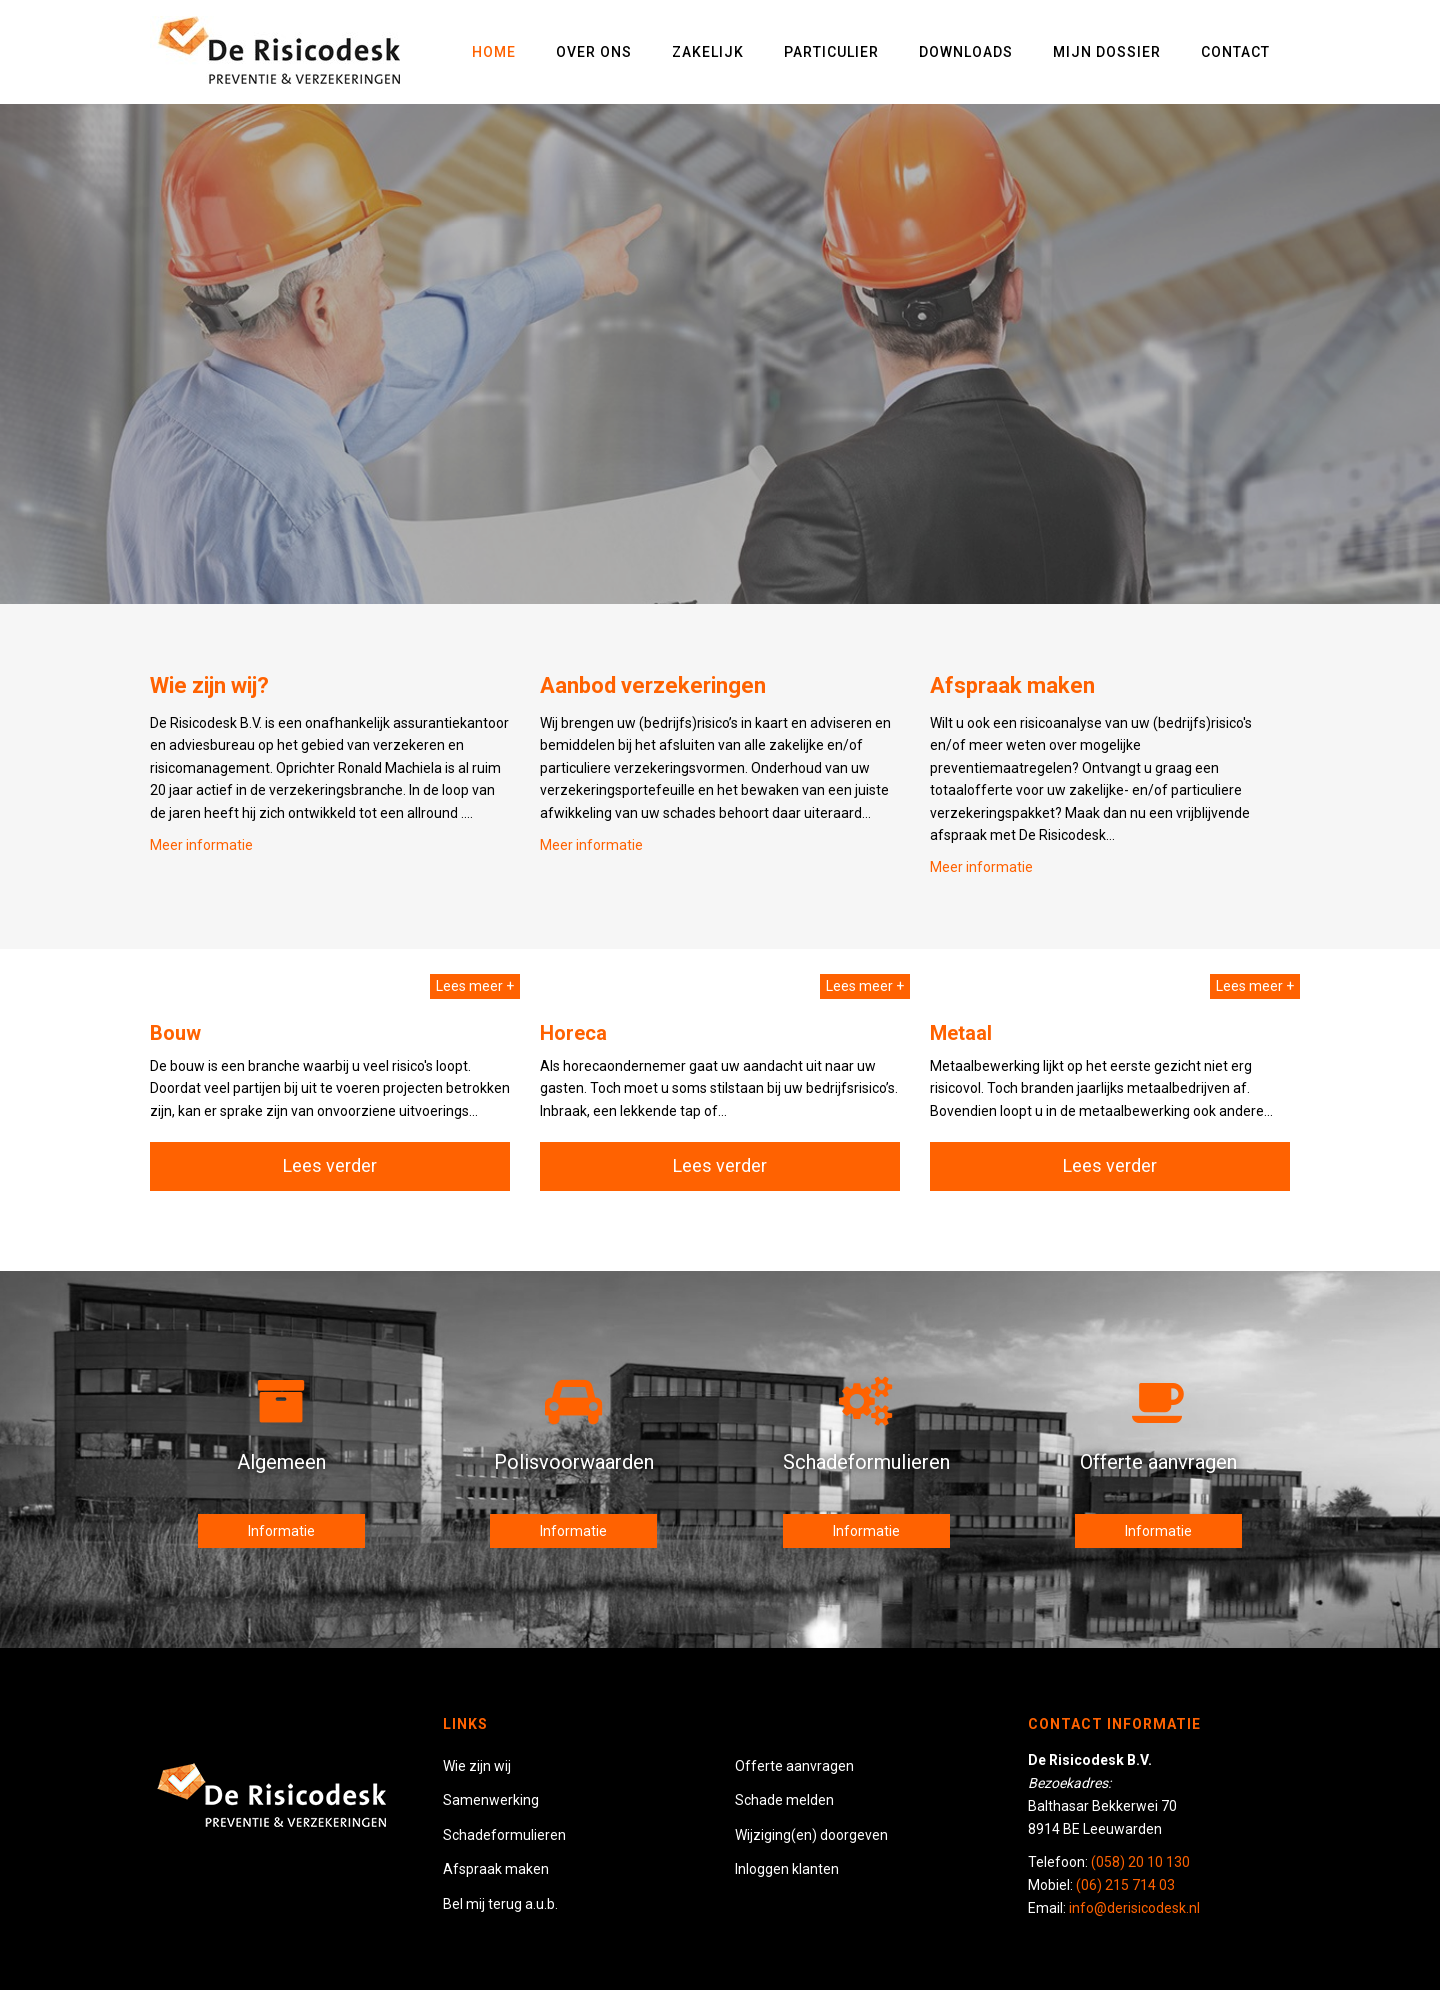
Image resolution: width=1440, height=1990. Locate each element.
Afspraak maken (496, 1869)
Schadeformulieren (504, 1835)
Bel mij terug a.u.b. (500, 1904)
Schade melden (784, 1800)
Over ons (594, 52)
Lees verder (330, 1165)
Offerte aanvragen (794, 1766)
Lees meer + (475, 986)
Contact (1235, 52)
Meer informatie (981, 867)
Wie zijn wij (477, 1766)
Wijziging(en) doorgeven (811, 1835)
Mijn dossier (1107, 52)
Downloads (966, 52)
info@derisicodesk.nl (1134, 1908)
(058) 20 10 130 (1140, 1862)
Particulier (831, 52)
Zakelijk (708, 52)
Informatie (281, 1531)
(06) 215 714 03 (1125, 1885)
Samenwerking (491, 1800)
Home (494, 52)
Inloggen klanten (787, 1869)
